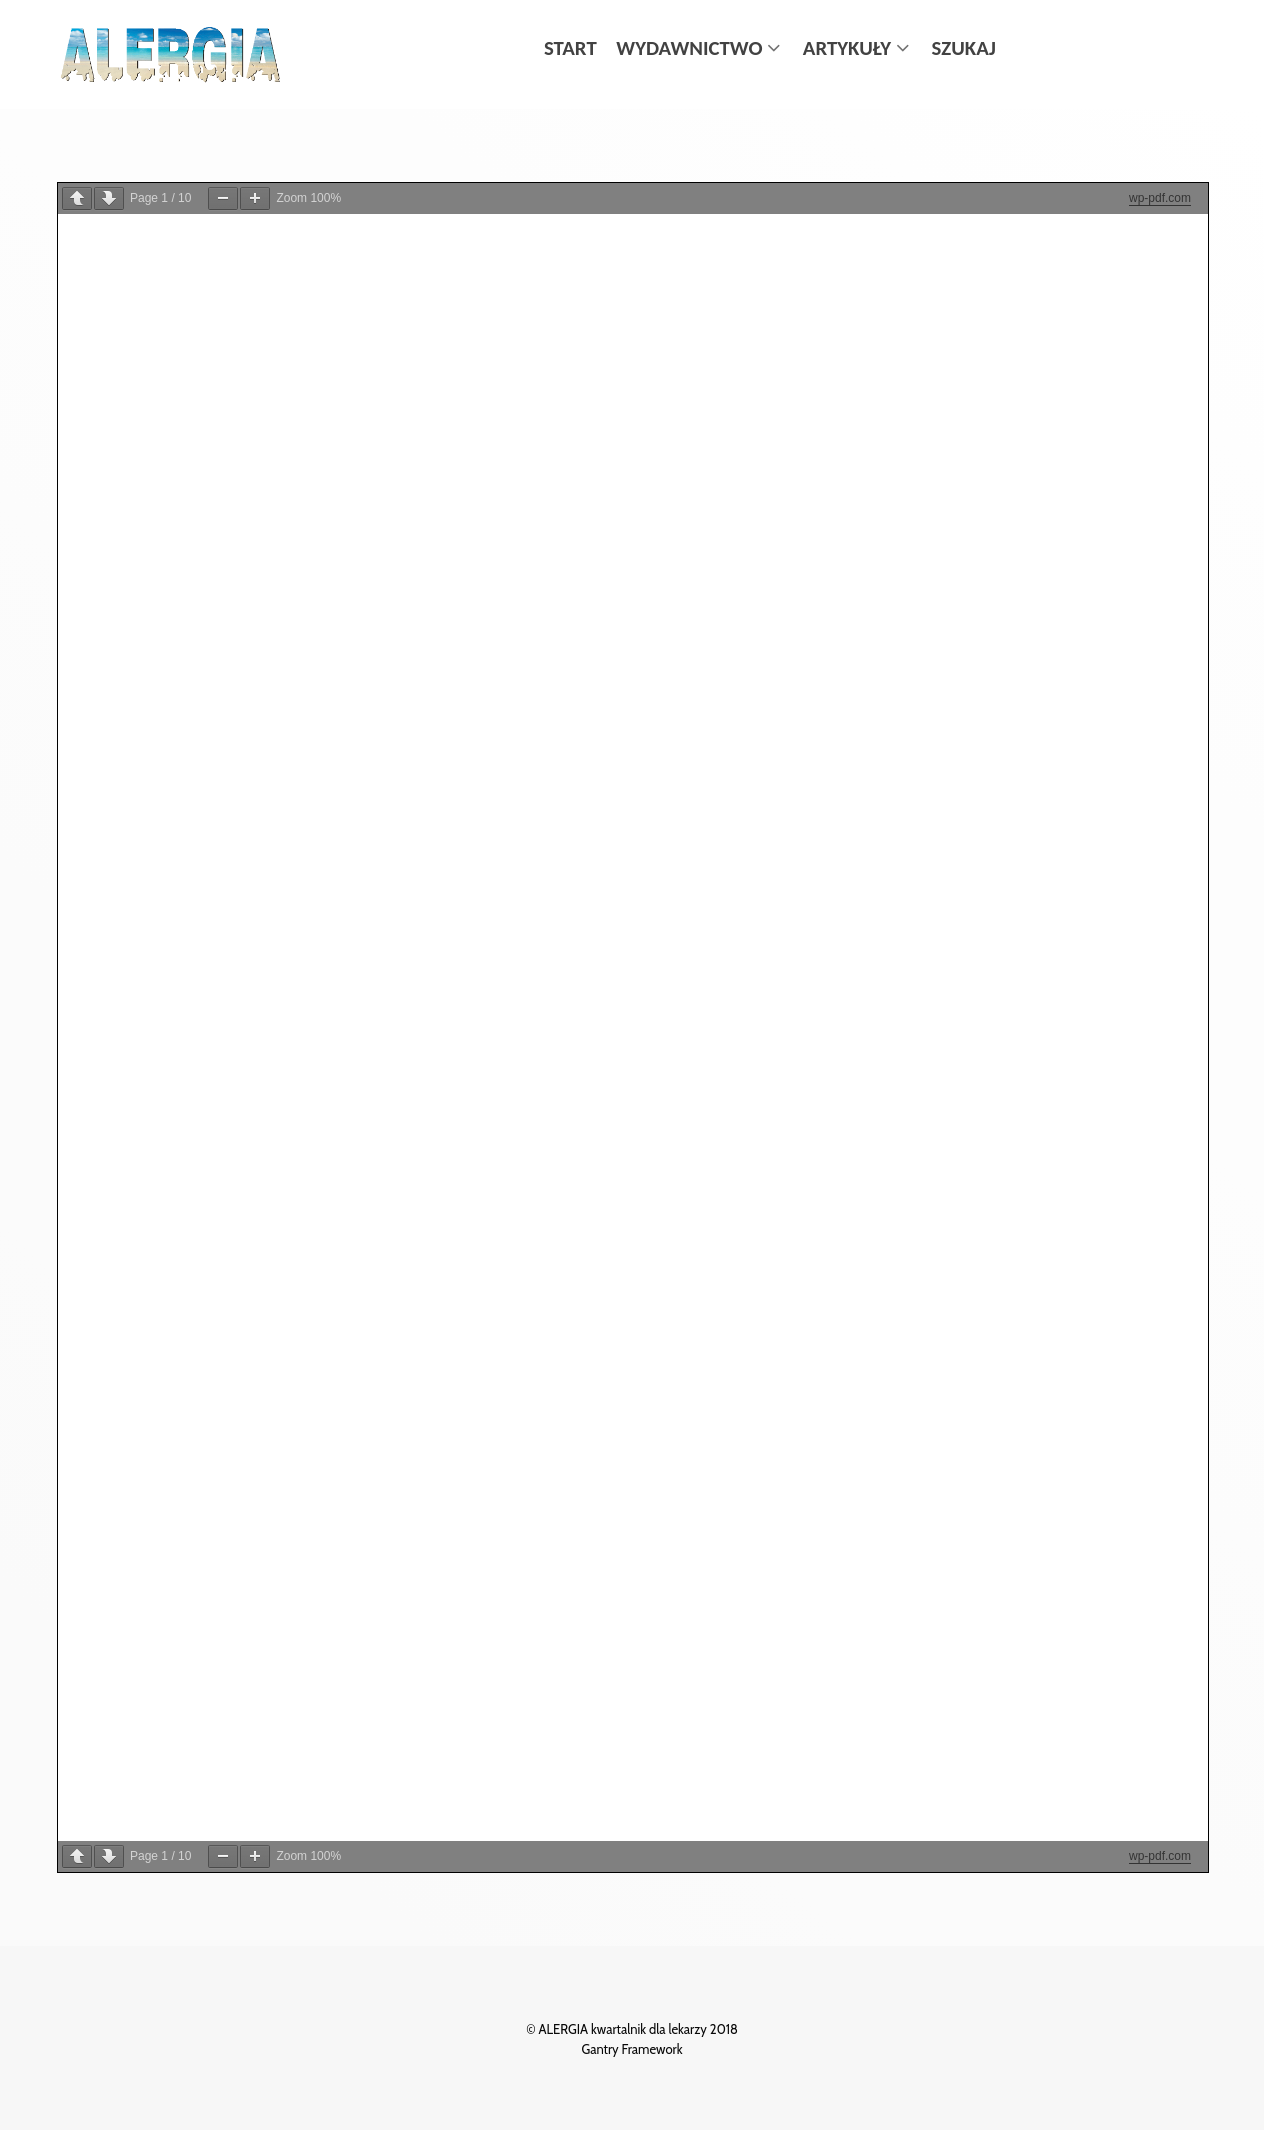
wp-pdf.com (1160, 198)
